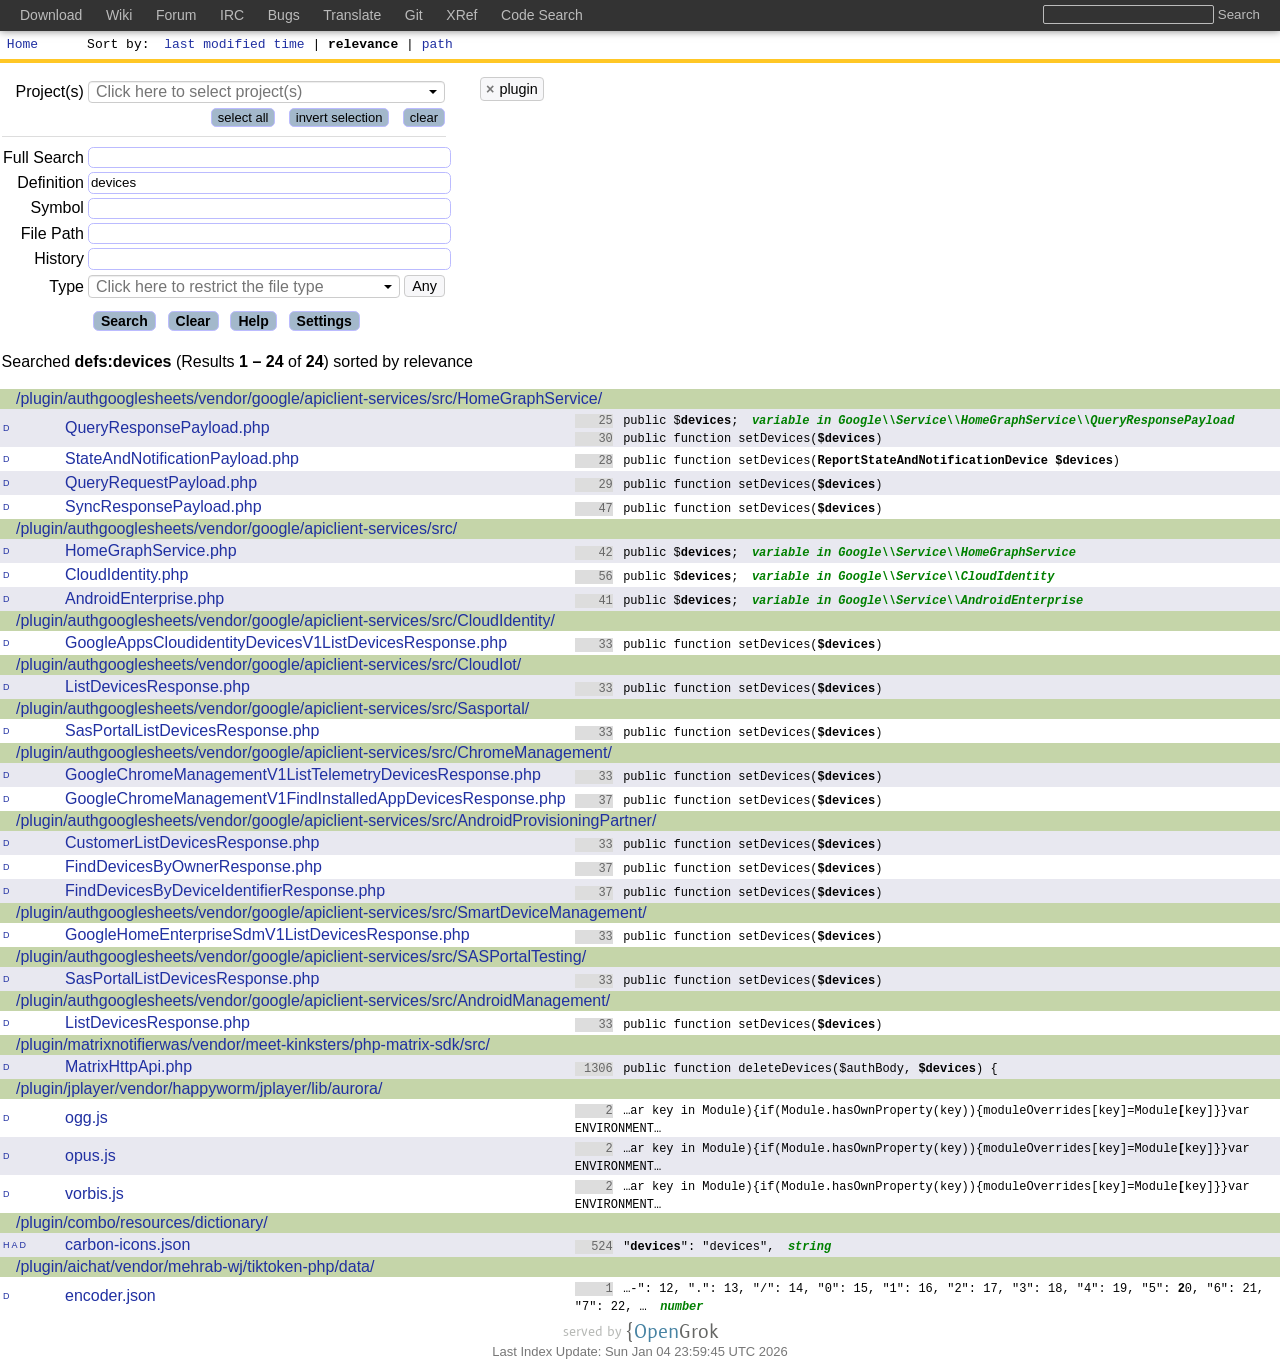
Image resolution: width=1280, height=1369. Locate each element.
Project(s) (49, 94)
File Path (52, 236)
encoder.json (110, 1298)
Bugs (284, 15)
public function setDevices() (729, 440)
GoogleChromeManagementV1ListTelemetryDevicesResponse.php (303, 777)
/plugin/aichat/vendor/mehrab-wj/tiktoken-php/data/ (195, 1269)
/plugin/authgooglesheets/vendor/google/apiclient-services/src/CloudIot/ (268, 667)
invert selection (339, 120)
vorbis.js (94, 1196)
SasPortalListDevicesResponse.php (192, 733)
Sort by (115, 46)
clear (424, 120)
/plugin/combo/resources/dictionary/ (142, 1225)
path (437, 46)
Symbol (57, 211)
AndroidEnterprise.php (144, 601)
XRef (461, 15)
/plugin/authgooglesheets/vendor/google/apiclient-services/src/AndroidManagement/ (313, 1003)
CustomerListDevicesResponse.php (192, 845)
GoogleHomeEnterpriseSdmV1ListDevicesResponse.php (267, 937)
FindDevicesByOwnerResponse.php (193, 869)
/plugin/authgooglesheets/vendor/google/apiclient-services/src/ (236, 531)
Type (66, 289)
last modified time (235, 46)
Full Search (43, 160)
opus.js (90, 1158)
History (59, 261)
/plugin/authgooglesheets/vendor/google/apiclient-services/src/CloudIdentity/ (285, 623)
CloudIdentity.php (126, 577)
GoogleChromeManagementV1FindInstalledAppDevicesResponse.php (315, 801)
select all (243, 120)
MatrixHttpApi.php (128, 1069)
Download (51, 15)
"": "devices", (675, 1248)
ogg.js (86, 1120)
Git (414, 15)
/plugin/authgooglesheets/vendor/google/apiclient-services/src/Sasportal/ (272, 711)
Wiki (119, 15)
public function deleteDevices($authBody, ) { (786, 1070)
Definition (50, 185)
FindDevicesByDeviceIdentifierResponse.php (225, 893)
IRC (232, 15)
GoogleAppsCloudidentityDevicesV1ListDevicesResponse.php (286, 645)
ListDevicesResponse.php (157, 689)
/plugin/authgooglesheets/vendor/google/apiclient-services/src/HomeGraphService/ (309, 401)
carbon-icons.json (127, 1247)
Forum (176, 15)
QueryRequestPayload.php (161, 485)
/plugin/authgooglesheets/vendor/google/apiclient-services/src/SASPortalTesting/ (301, 959)
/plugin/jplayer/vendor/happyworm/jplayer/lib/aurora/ (199, 1091)
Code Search (542, 15)
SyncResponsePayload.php (163, 509)
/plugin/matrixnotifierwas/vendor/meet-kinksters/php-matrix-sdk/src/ (253, 1047)
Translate (352, 15)
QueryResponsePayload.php (167, 430)
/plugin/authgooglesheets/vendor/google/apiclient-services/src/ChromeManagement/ (314, 755)
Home (22, 46)
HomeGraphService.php (151, 553)
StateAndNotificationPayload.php (182, 461)
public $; (657, 422)
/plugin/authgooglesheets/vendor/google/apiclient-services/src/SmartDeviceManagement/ (331, 915)
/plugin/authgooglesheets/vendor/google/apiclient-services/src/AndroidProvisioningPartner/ (336, 823)
